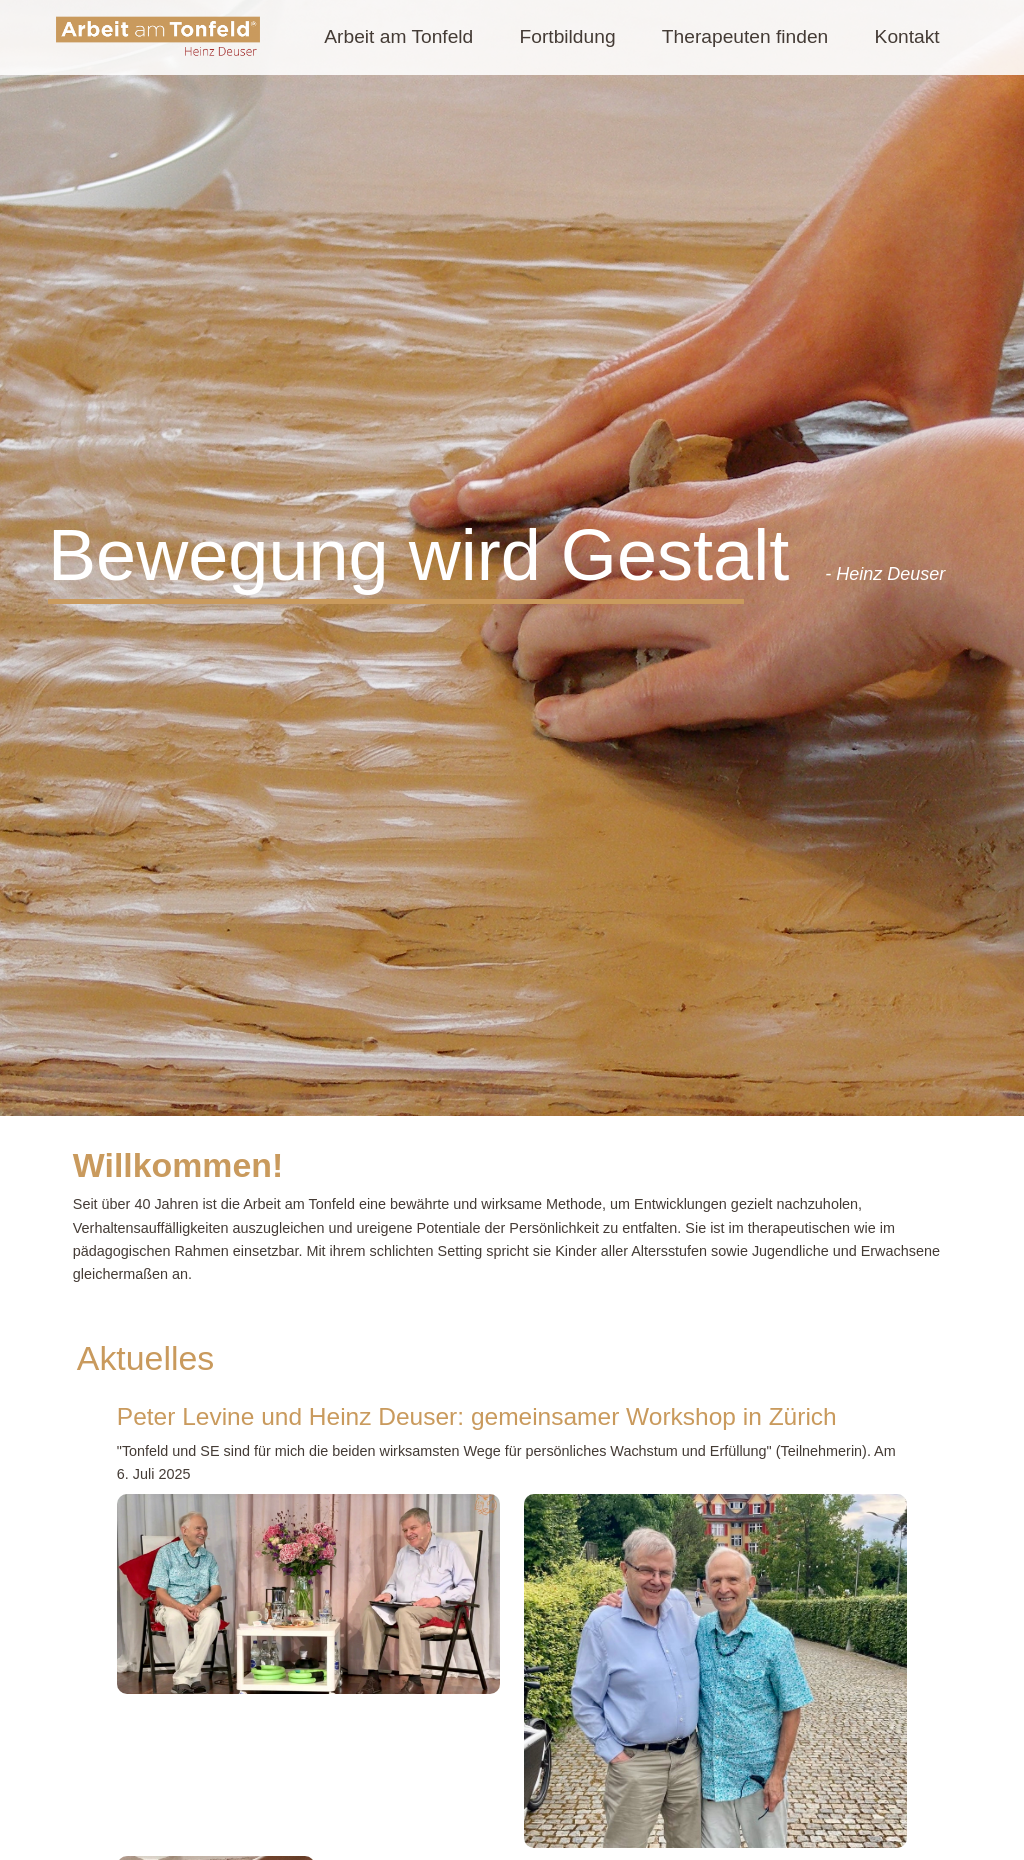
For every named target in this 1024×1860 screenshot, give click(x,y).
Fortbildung (568, 36)
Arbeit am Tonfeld (398, 36)
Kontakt (907, 36)
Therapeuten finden (745, 36)
